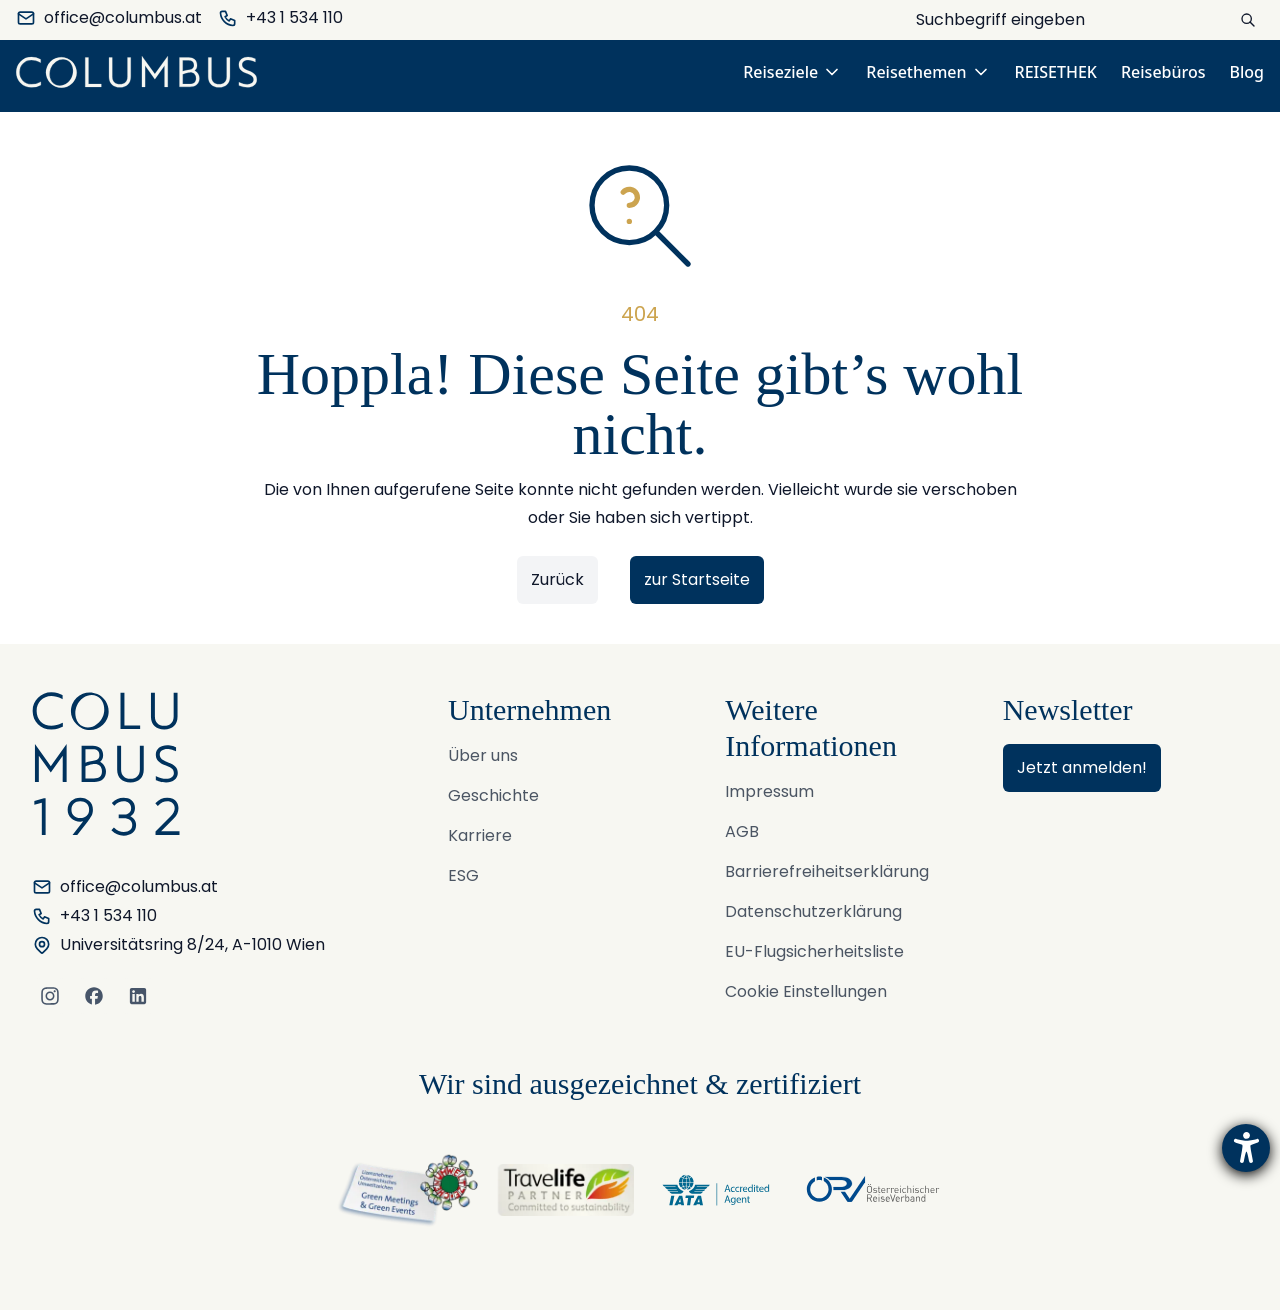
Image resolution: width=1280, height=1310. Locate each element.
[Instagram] (50, 996)
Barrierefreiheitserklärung (827, 871)
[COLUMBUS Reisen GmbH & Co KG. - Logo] (142, 72)
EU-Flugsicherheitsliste (814, 951)
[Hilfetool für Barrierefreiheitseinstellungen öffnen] (1246, 1148)
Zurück (557, 579)
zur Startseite (697, 579)
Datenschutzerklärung (813, 911)
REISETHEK (1056, 72)
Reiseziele (792, 72)
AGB (742, 831)
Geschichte (493, 795)
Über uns (483, 755)
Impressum (769, 791)
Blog (1247, 72)
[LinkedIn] (138, 996)
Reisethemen (928, 72)
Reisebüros (1163, 72)
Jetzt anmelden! (1082, 767)
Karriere (480, 835)
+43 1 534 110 (280, 17)
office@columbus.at (109, 17)
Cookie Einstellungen (806, 991)
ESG (463, 875)
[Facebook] (94, 996)
